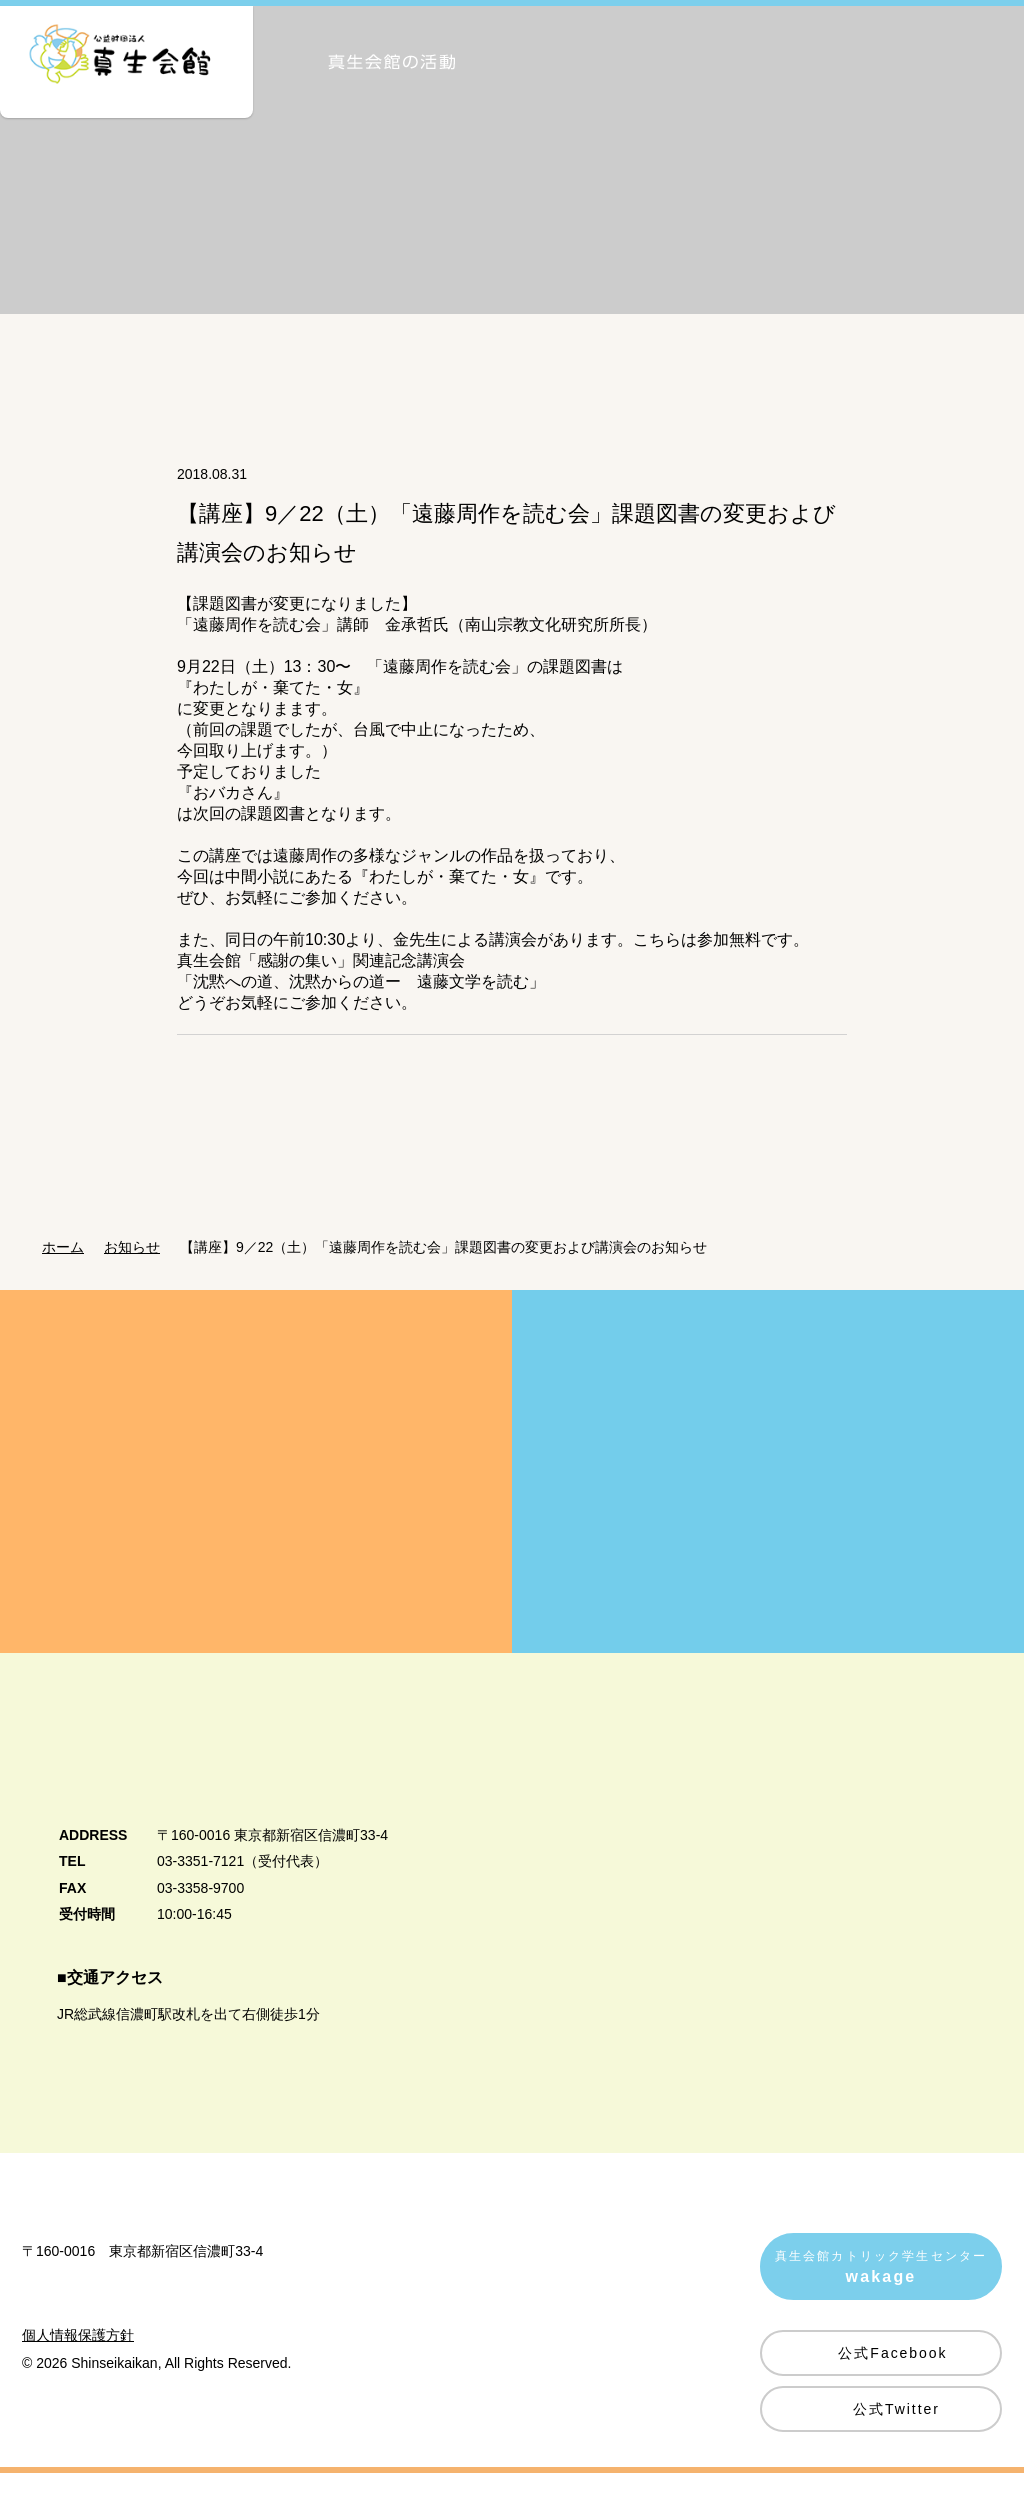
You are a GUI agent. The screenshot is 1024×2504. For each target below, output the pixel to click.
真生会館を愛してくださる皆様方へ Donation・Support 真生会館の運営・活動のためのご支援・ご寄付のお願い (256, 1497)
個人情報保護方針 (78, 2423)
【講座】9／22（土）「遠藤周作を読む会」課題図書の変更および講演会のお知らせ (455, 1273)
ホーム (63, 1273)
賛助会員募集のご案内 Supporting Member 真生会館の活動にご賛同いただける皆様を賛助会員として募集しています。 (768, 1497)
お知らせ (138, 1273)
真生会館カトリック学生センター (881, 2296)
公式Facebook (892, 2379)
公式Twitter (896, 2435)
